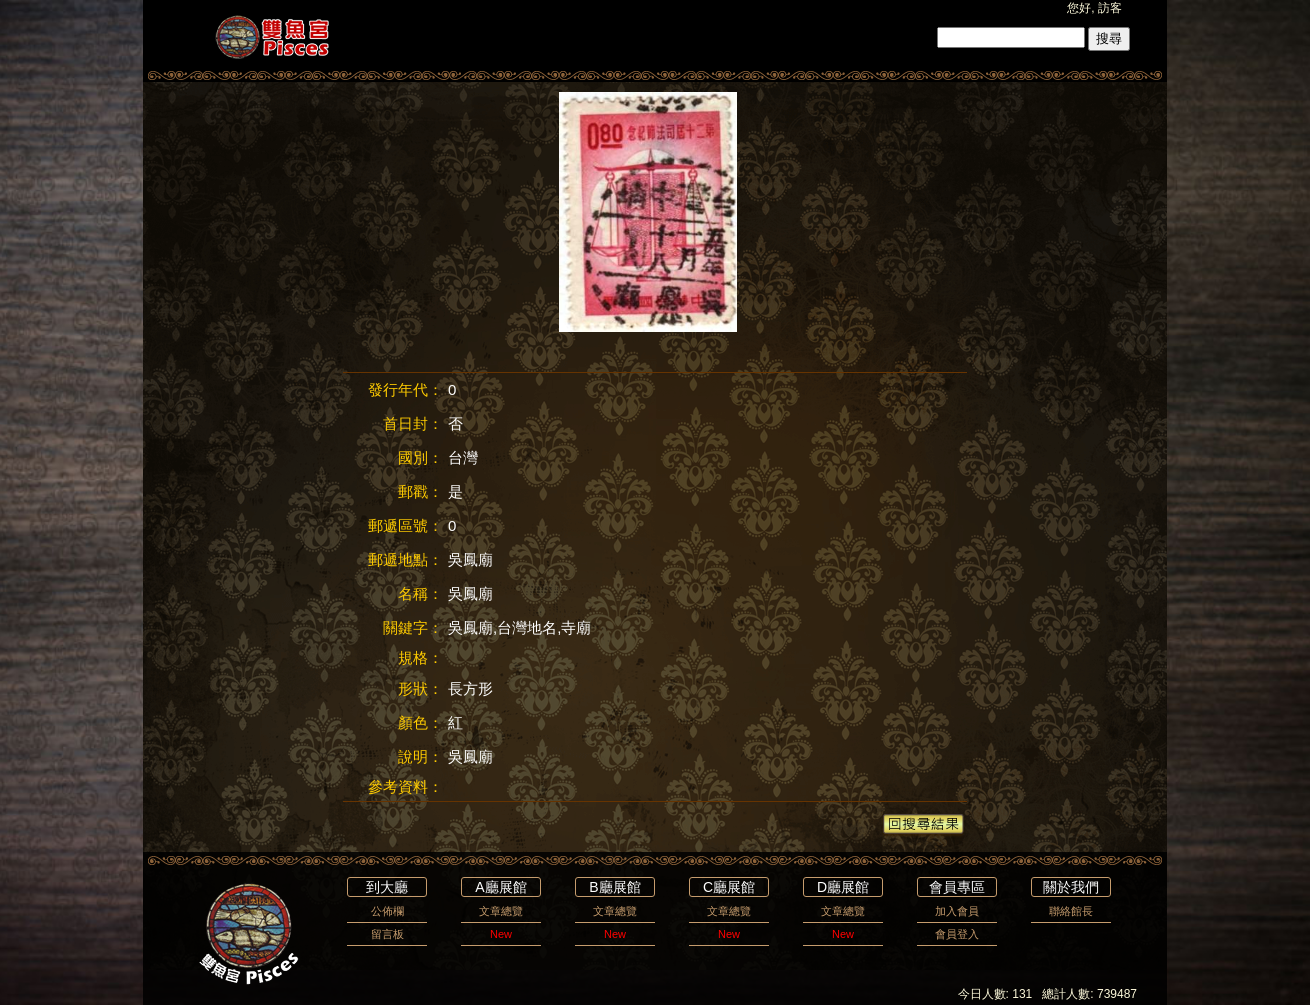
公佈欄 (387, 911)
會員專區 (957, 887)
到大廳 (387, 887)
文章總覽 (501, 911)
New (501, 934)
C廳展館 (729, 887)
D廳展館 (843, 887)
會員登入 (957, 934)
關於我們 (1071, 887)
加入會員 (957, 911)
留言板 (387, 934)
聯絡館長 (1071, 911)
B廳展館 (614, 887)
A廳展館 (500, 887)
